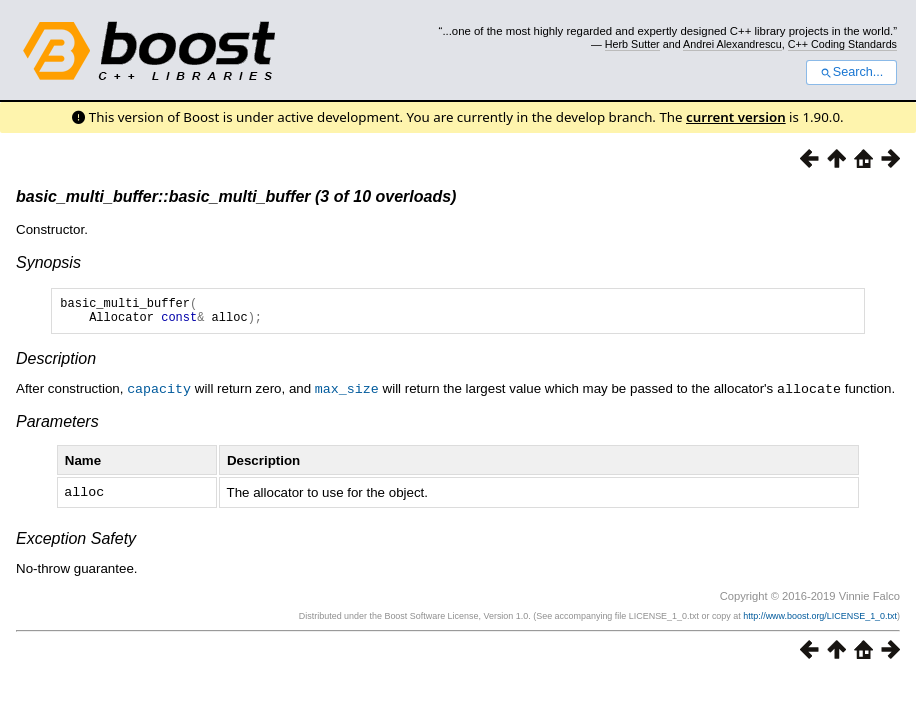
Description (56, 364)
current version (736, 117)
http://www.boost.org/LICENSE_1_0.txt (820, 620)
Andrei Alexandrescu (732, 44)
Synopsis (48, 262)
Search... (851, 72)
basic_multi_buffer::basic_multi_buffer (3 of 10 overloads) (236, 196)
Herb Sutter (632, 44)
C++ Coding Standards (842, 44)
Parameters (57, 426)
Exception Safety (76, 542)
